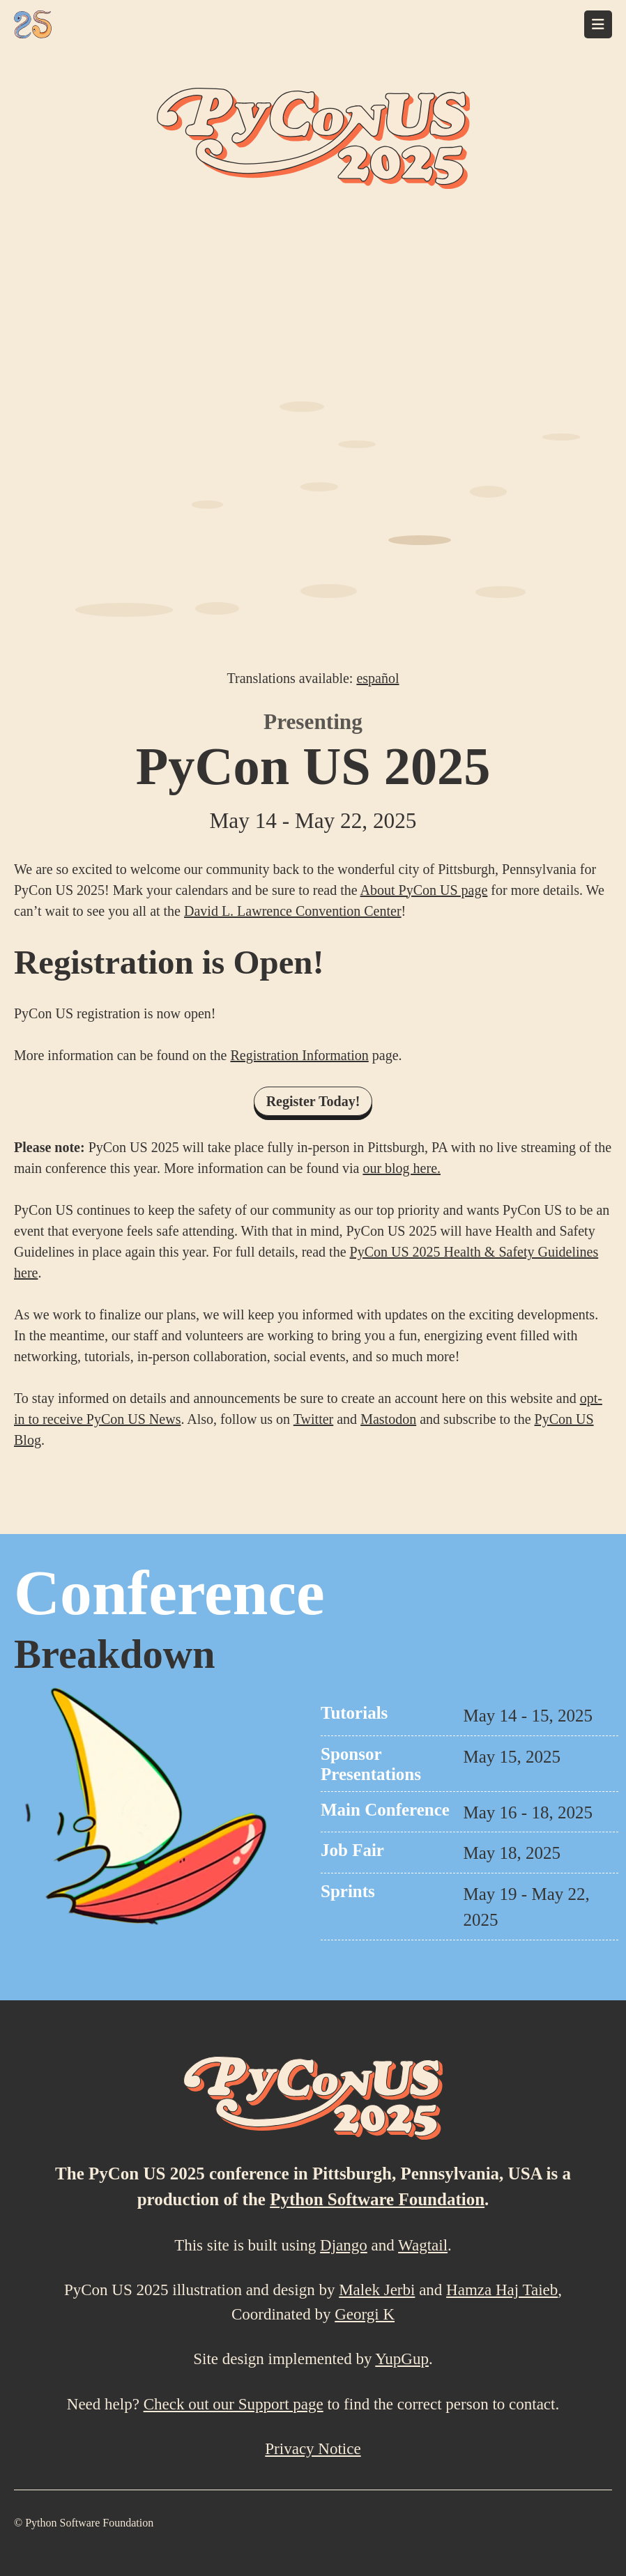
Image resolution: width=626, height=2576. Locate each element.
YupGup (402, 2359)
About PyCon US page (424, 890)
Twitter (313, 1419)
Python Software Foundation (377, 2199)
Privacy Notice (312, 2449)
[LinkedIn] (540, 2523)
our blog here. (401, 1168)
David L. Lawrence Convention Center (293, 911)
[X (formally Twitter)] (603, 2523)
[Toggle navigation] (598, 24)
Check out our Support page (233, 2404)
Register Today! (313, 1101)
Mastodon (388, 1419)
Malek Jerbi (377, 2290)
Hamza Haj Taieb (502, 2290)
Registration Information (299, 1055)
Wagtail (423, 2245)
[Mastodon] (572, 2523)
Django (343, 2245)
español (377, 678)
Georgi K (365, 2314)
